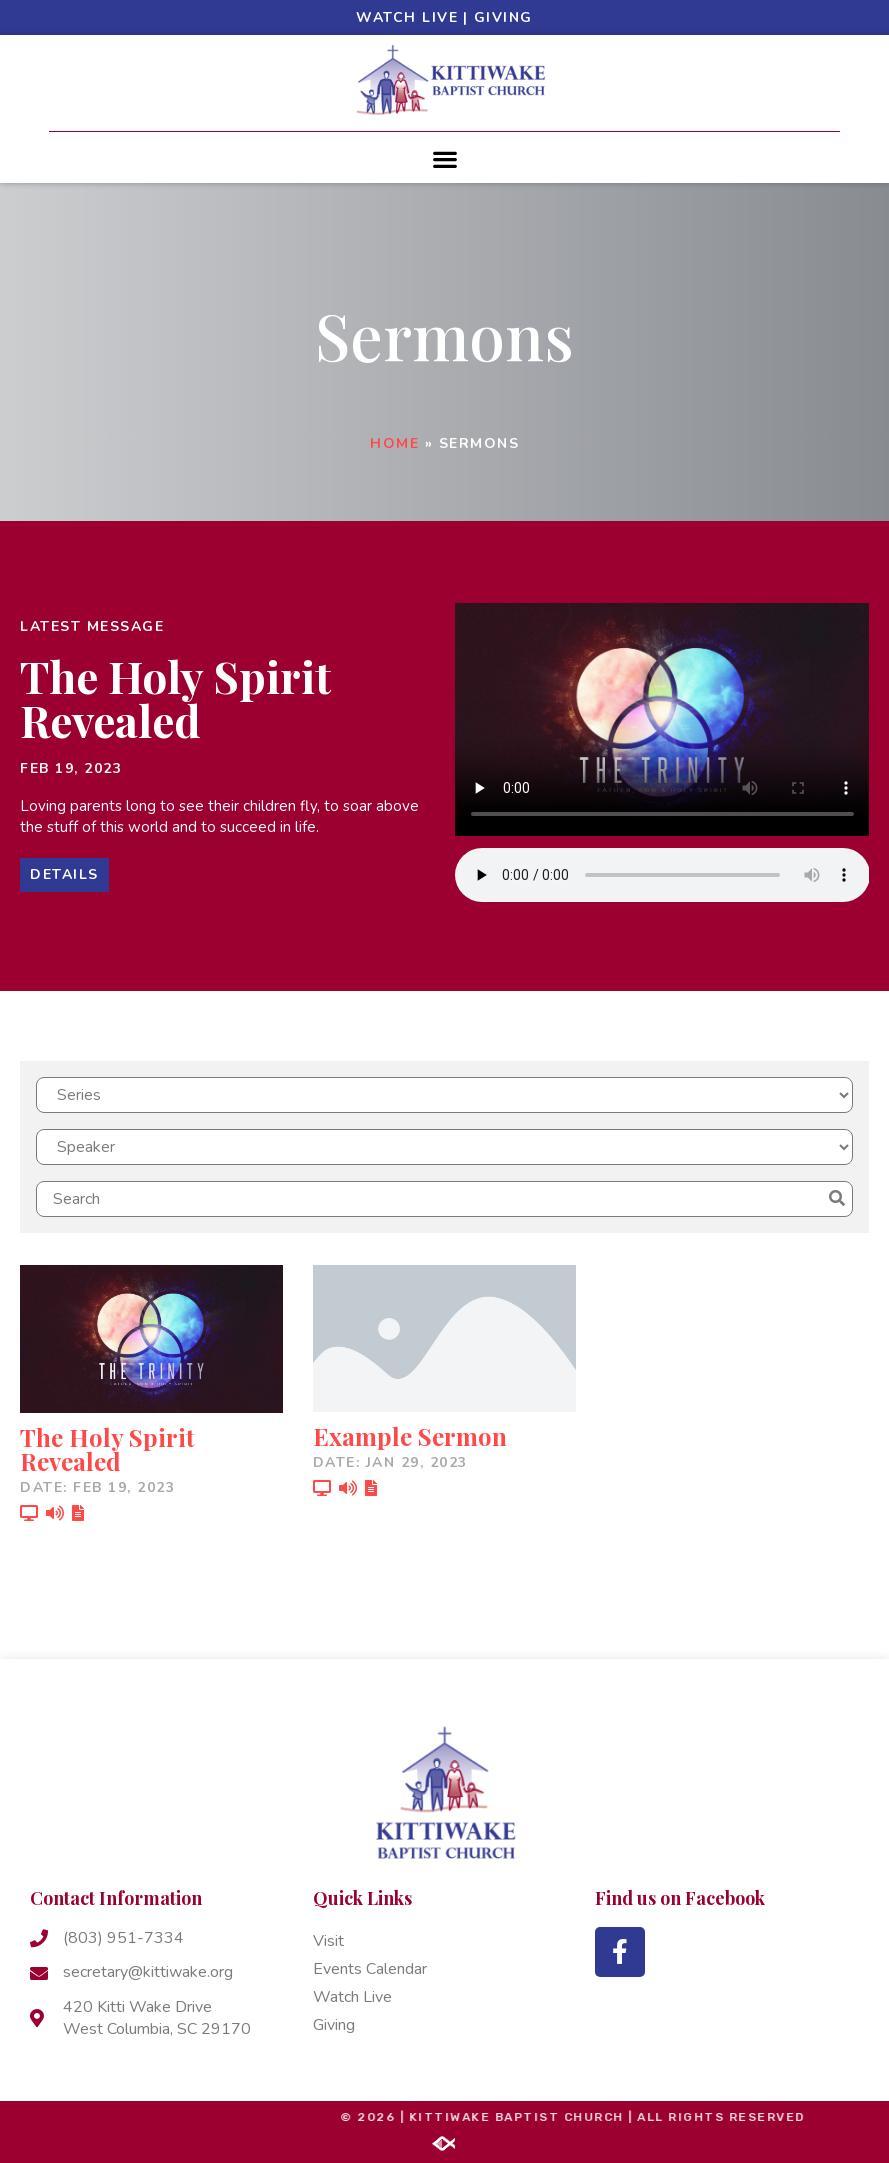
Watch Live (407, 17)
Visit (328, 1941)
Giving (503, 17)
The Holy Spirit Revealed (175, 697)
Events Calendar (370, 1969)
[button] (444, 158)
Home (394, 443)
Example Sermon (410, 1436)
